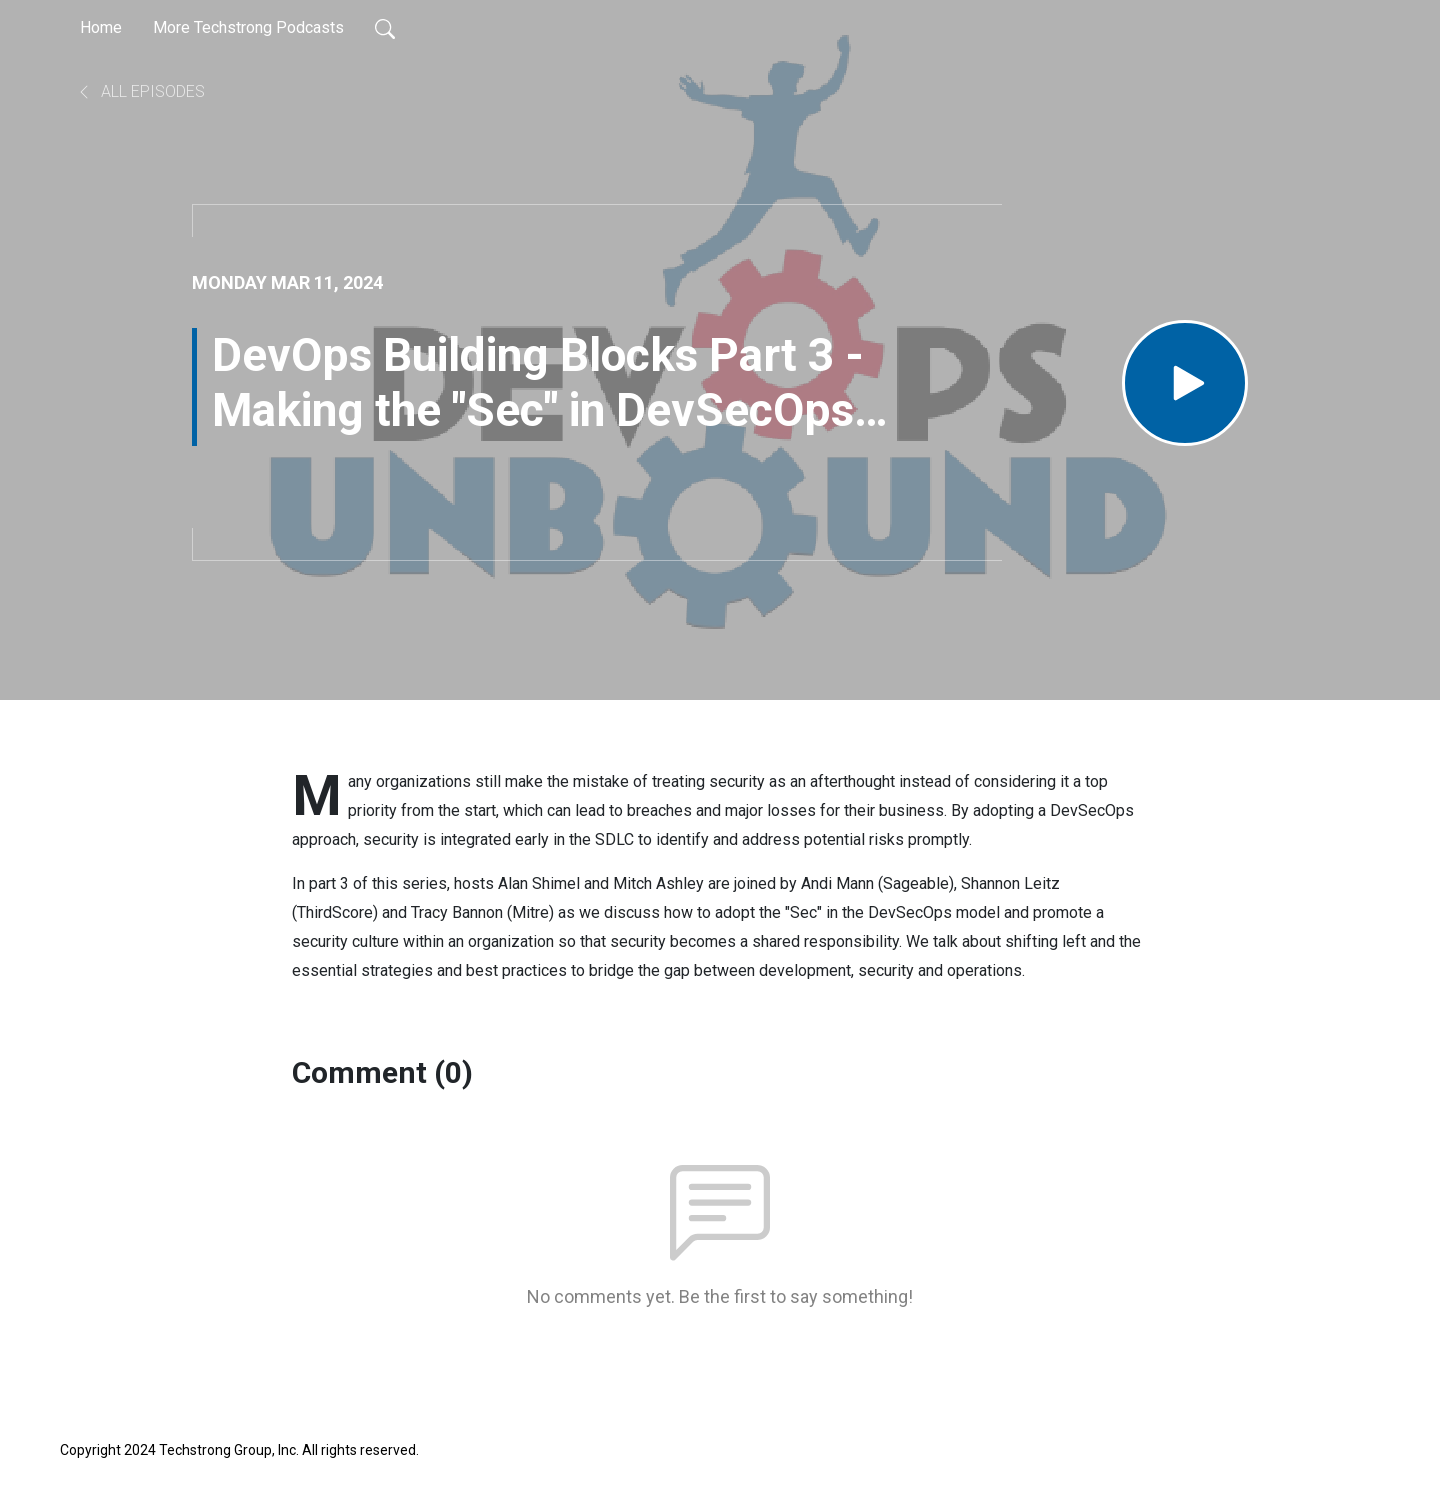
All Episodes (140, 91)
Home (101, 27)
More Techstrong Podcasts (248, 27)
